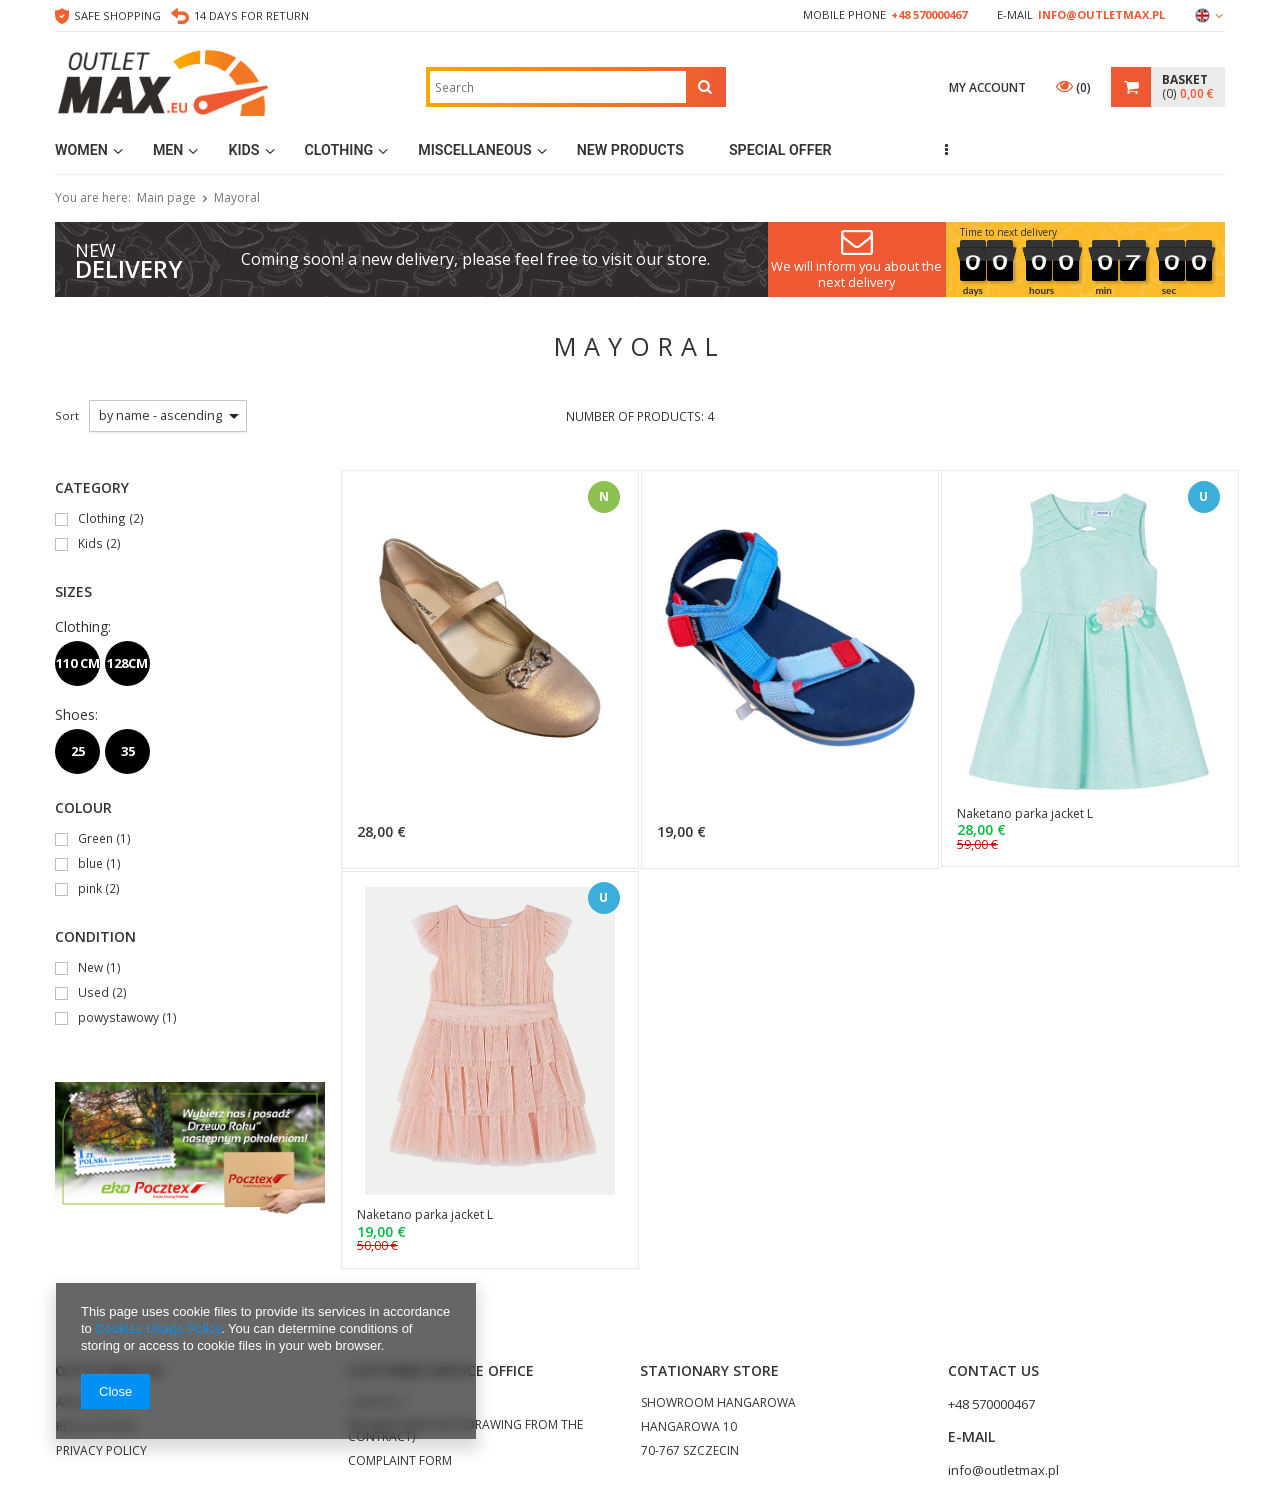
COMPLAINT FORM (400, 1462)
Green (95, 839)
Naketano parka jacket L (1025, 814)
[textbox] (558, 87)
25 (78, 751)
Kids (243, 150)
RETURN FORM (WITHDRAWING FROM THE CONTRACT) (465, 1432)
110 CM (78, 663)
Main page (166, 197)
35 (128, 751)
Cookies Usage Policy (157, 1328)
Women (81, 150)
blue (90, 864)
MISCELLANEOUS (475, 150)
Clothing (339, 150)
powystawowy (118, 1018)
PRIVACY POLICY (101, 1452)
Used (93, 993)
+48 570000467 (929, 14)
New (90, 968)
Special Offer (780, 150)
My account (987, 87)
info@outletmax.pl (1101, 14)
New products (630, 150)
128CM (127, 663)
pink (90, 889)
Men (168, 150)
